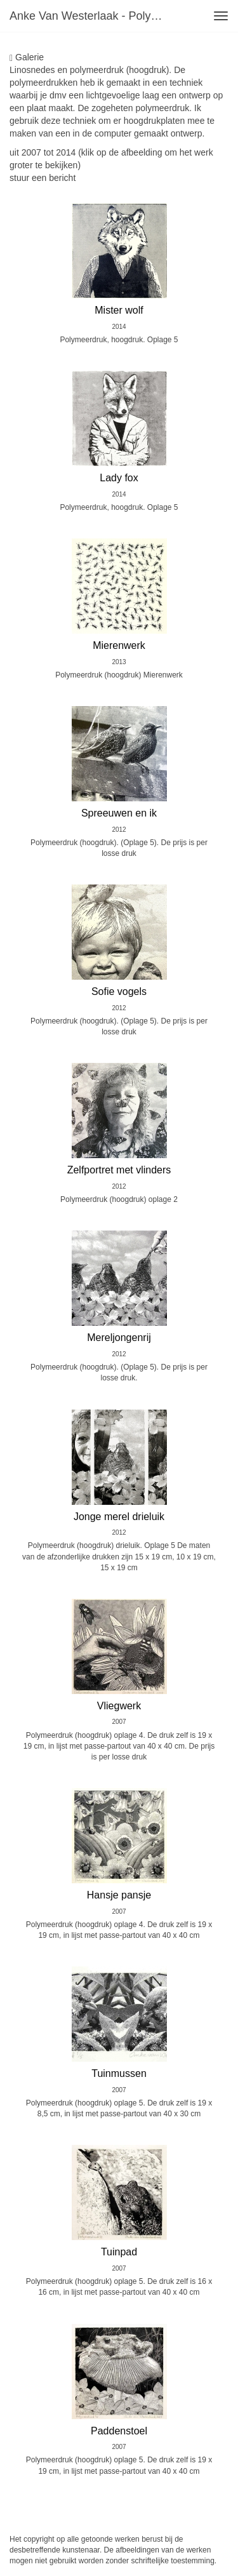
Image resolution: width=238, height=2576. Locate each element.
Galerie (27, 57)
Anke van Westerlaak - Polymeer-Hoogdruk (91, 16)
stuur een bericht (43, 178)
